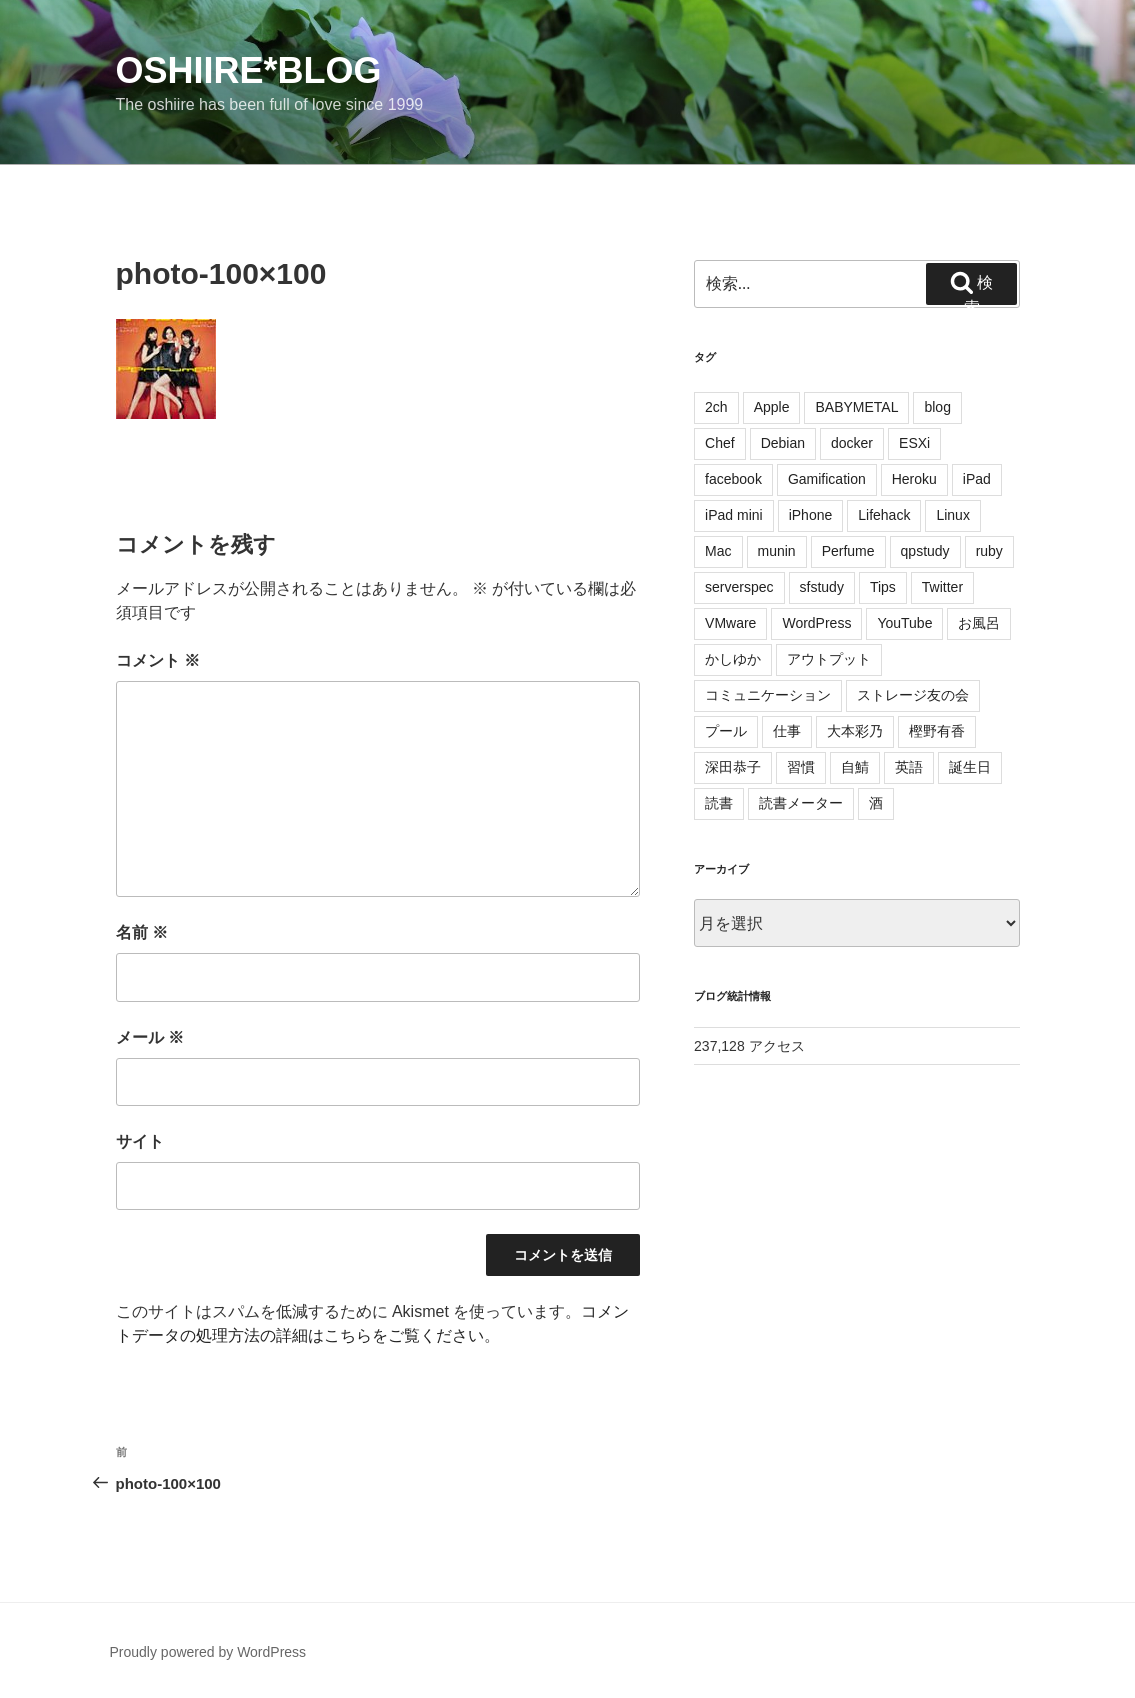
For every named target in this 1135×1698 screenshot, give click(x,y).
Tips (883, 587)
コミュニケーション (768, 695)
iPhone (811, 515)
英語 (909, 767)
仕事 (787, 731)
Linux (952, 515)
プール (726, 731)
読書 (719, 803)
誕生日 (970, 767)
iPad (977, 479)
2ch (716, 407)
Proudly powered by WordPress (208, 1652)
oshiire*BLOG (249, 70)
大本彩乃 (855, 731)
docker (852, 443)
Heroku (914, 479)
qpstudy (925, 551)
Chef (720, 443)
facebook (733, 479)
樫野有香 (937, 731)
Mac (718, 551)
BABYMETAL (856, 407)
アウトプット (829, 659)
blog (937, 407)
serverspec (739, 587)
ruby (989, 551)
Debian (783, 443)
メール (150, 1037)
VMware (730, 623)
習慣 (801, 767)
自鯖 (855, 767)
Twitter (942, 587)
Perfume (848, 551)
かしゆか (733, 659)
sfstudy (822, 587)
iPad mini (734, 515)
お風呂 (979, 623)
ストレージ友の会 (913, 695)
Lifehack (884, 515)
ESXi (914, 443)
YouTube (904, 623)
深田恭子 (733, 767)
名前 (142, 932)
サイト (140, 1141)
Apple (772, 407)
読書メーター (801, 803)
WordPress (816, 623)
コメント (158, 660)
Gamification (827, 479)
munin (777, 551)
